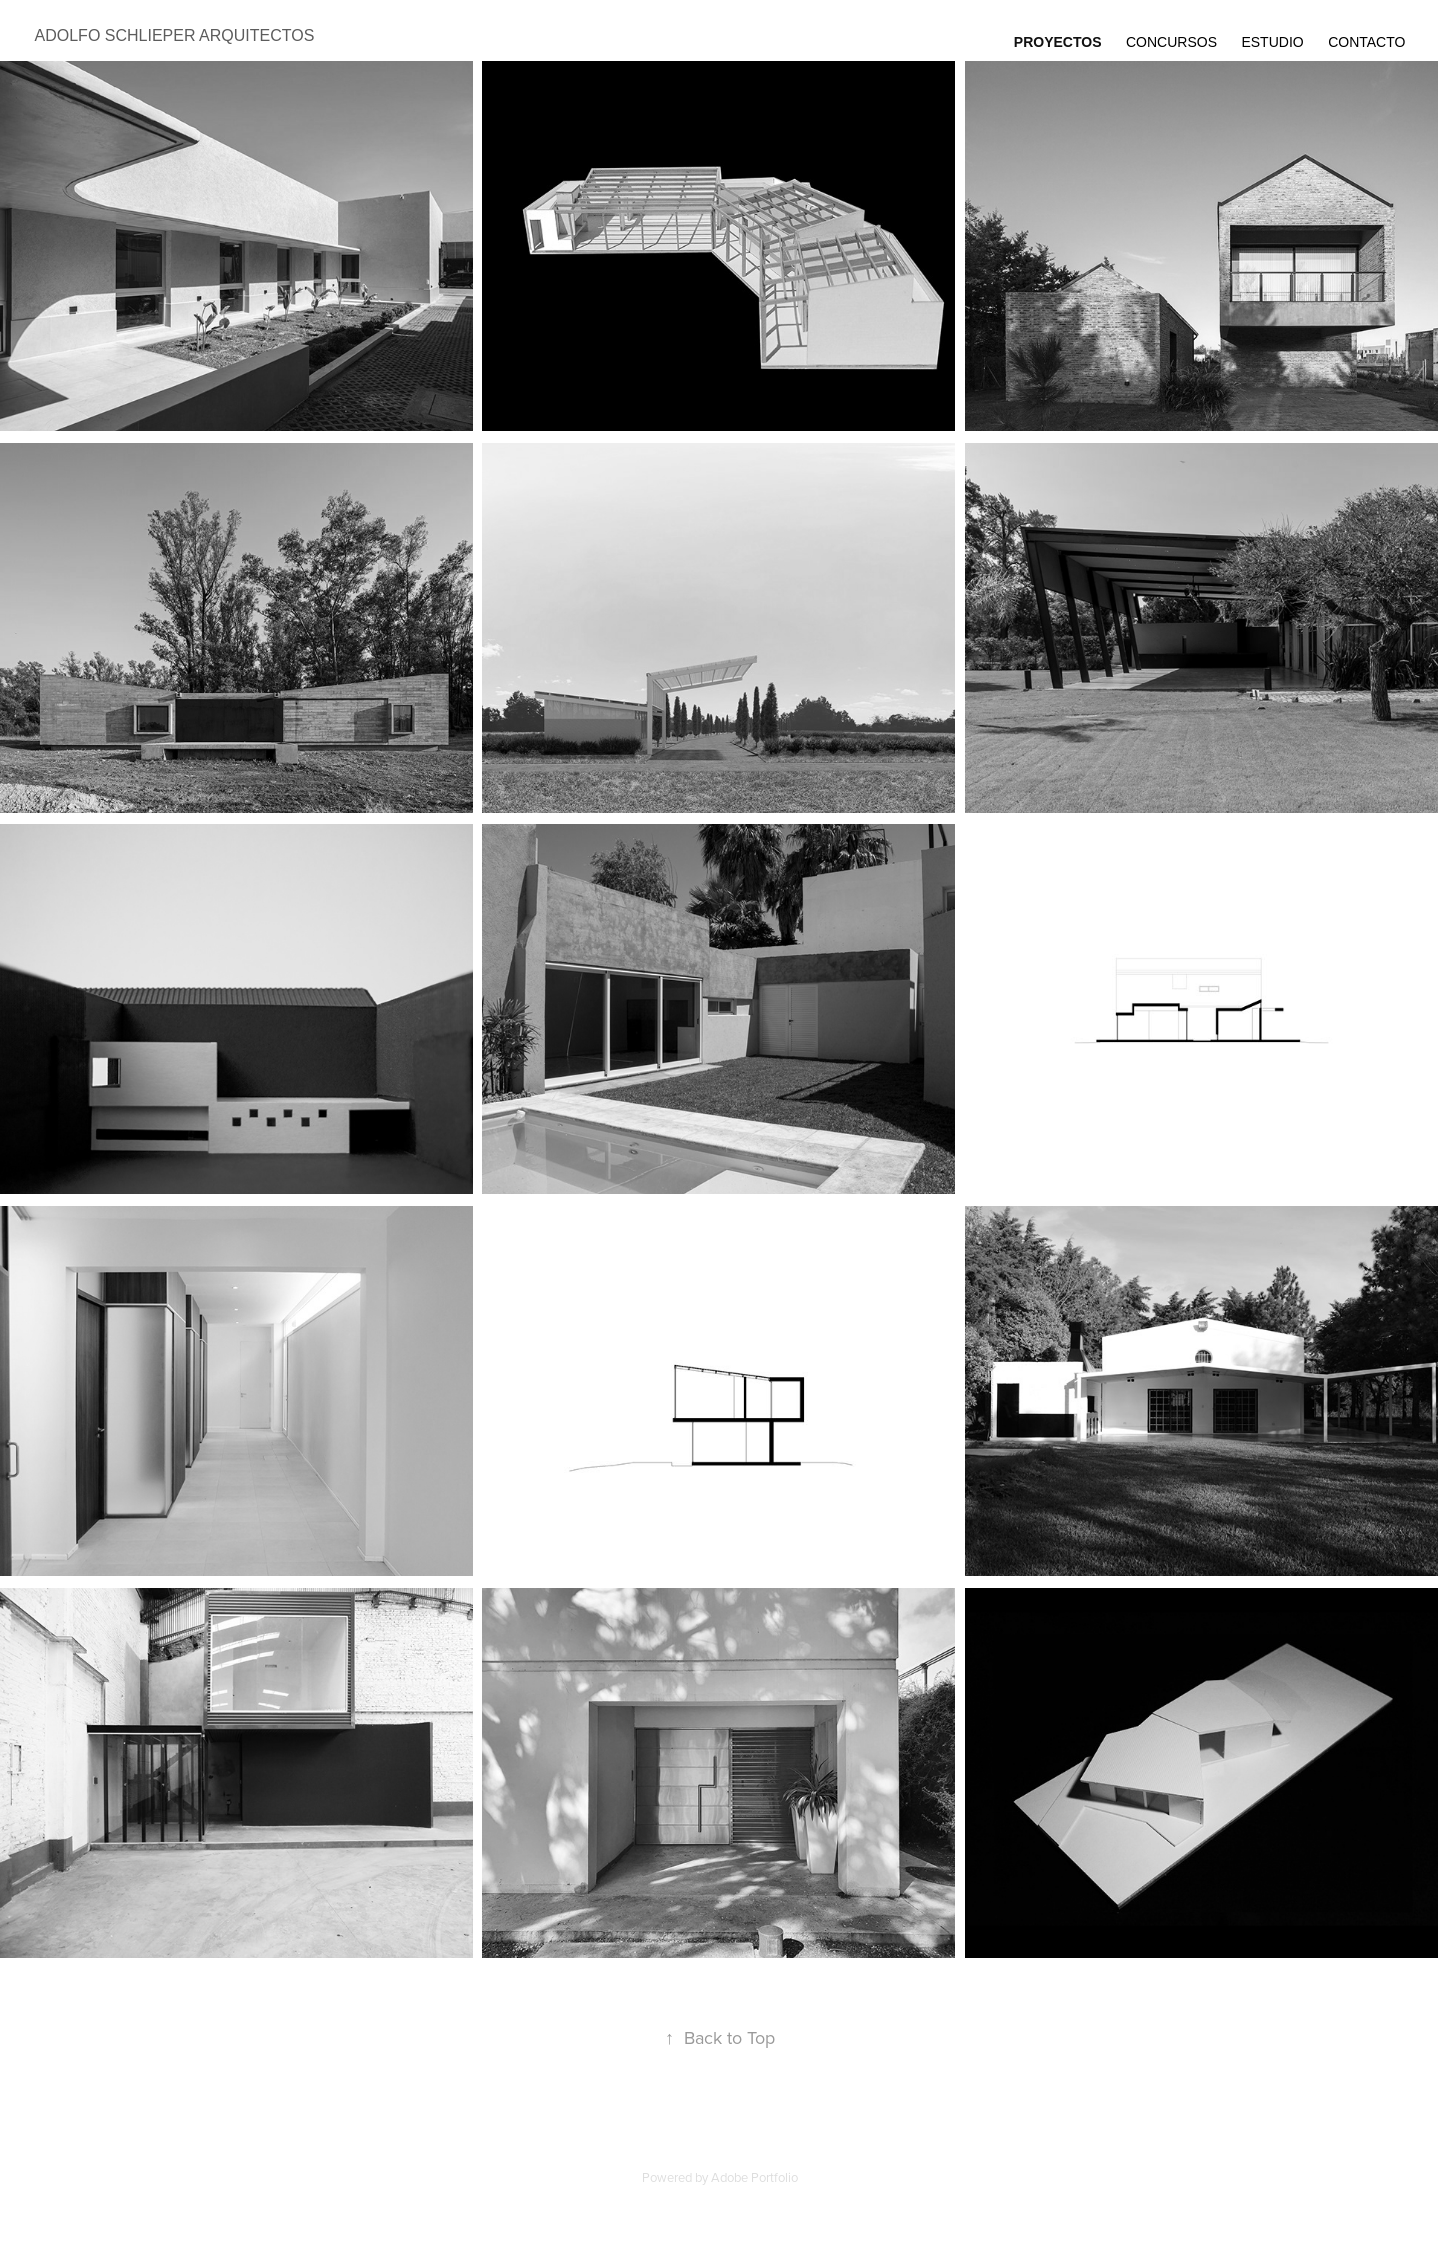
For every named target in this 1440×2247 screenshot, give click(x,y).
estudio (1272, 42)
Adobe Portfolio (754, 2177)
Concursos (1171, 42)
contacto (1366, 42)
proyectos (1058, 42)
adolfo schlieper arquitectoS (175, 35)
